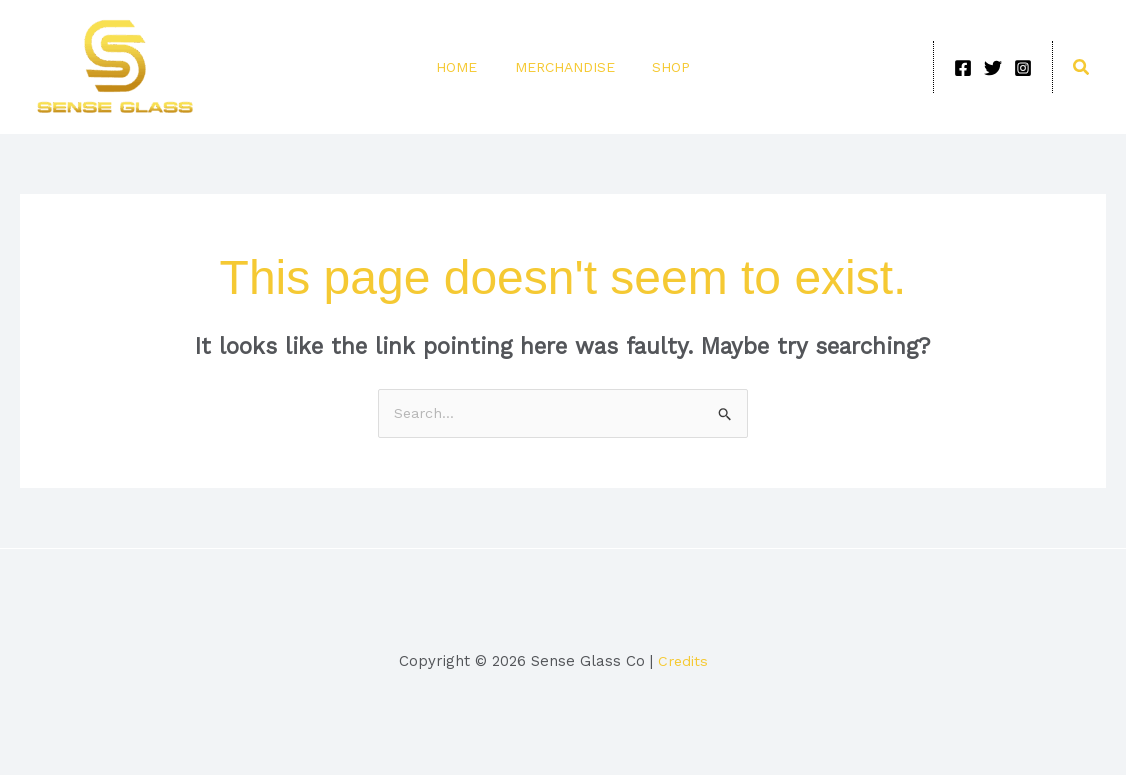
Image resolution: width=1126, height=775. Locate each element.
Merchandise (565, 67)
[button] (1082, 67)
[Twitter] (993, 68)
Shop (664, 67)
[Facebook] (963, 68)
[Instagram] (1023, 68)
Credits (684, 662)
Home (464, 67)
